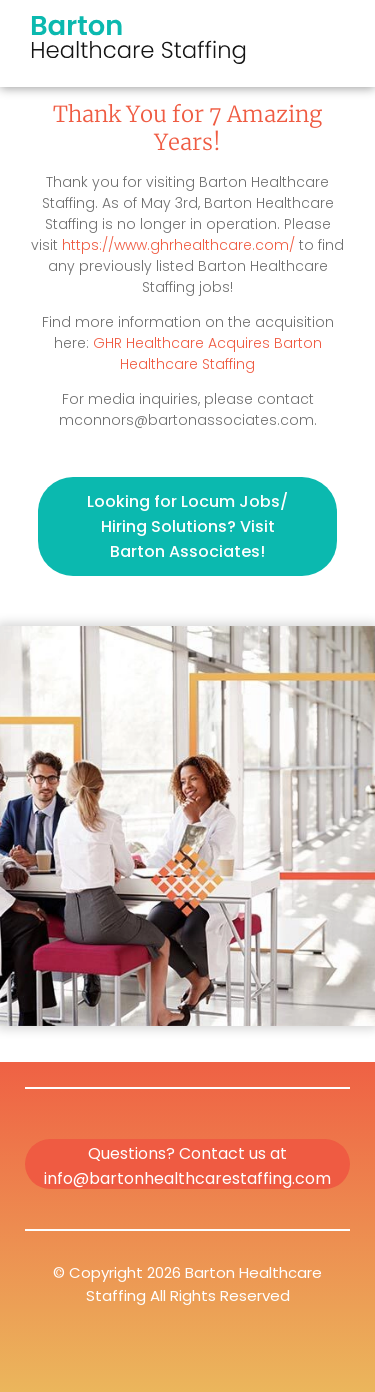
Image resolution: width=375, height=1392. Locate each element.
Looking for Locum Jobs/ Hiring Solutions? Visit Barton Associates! (187, 526)
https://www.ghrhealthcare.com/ (178, 245)
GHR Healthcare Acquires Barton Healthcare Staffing (207, 353)
